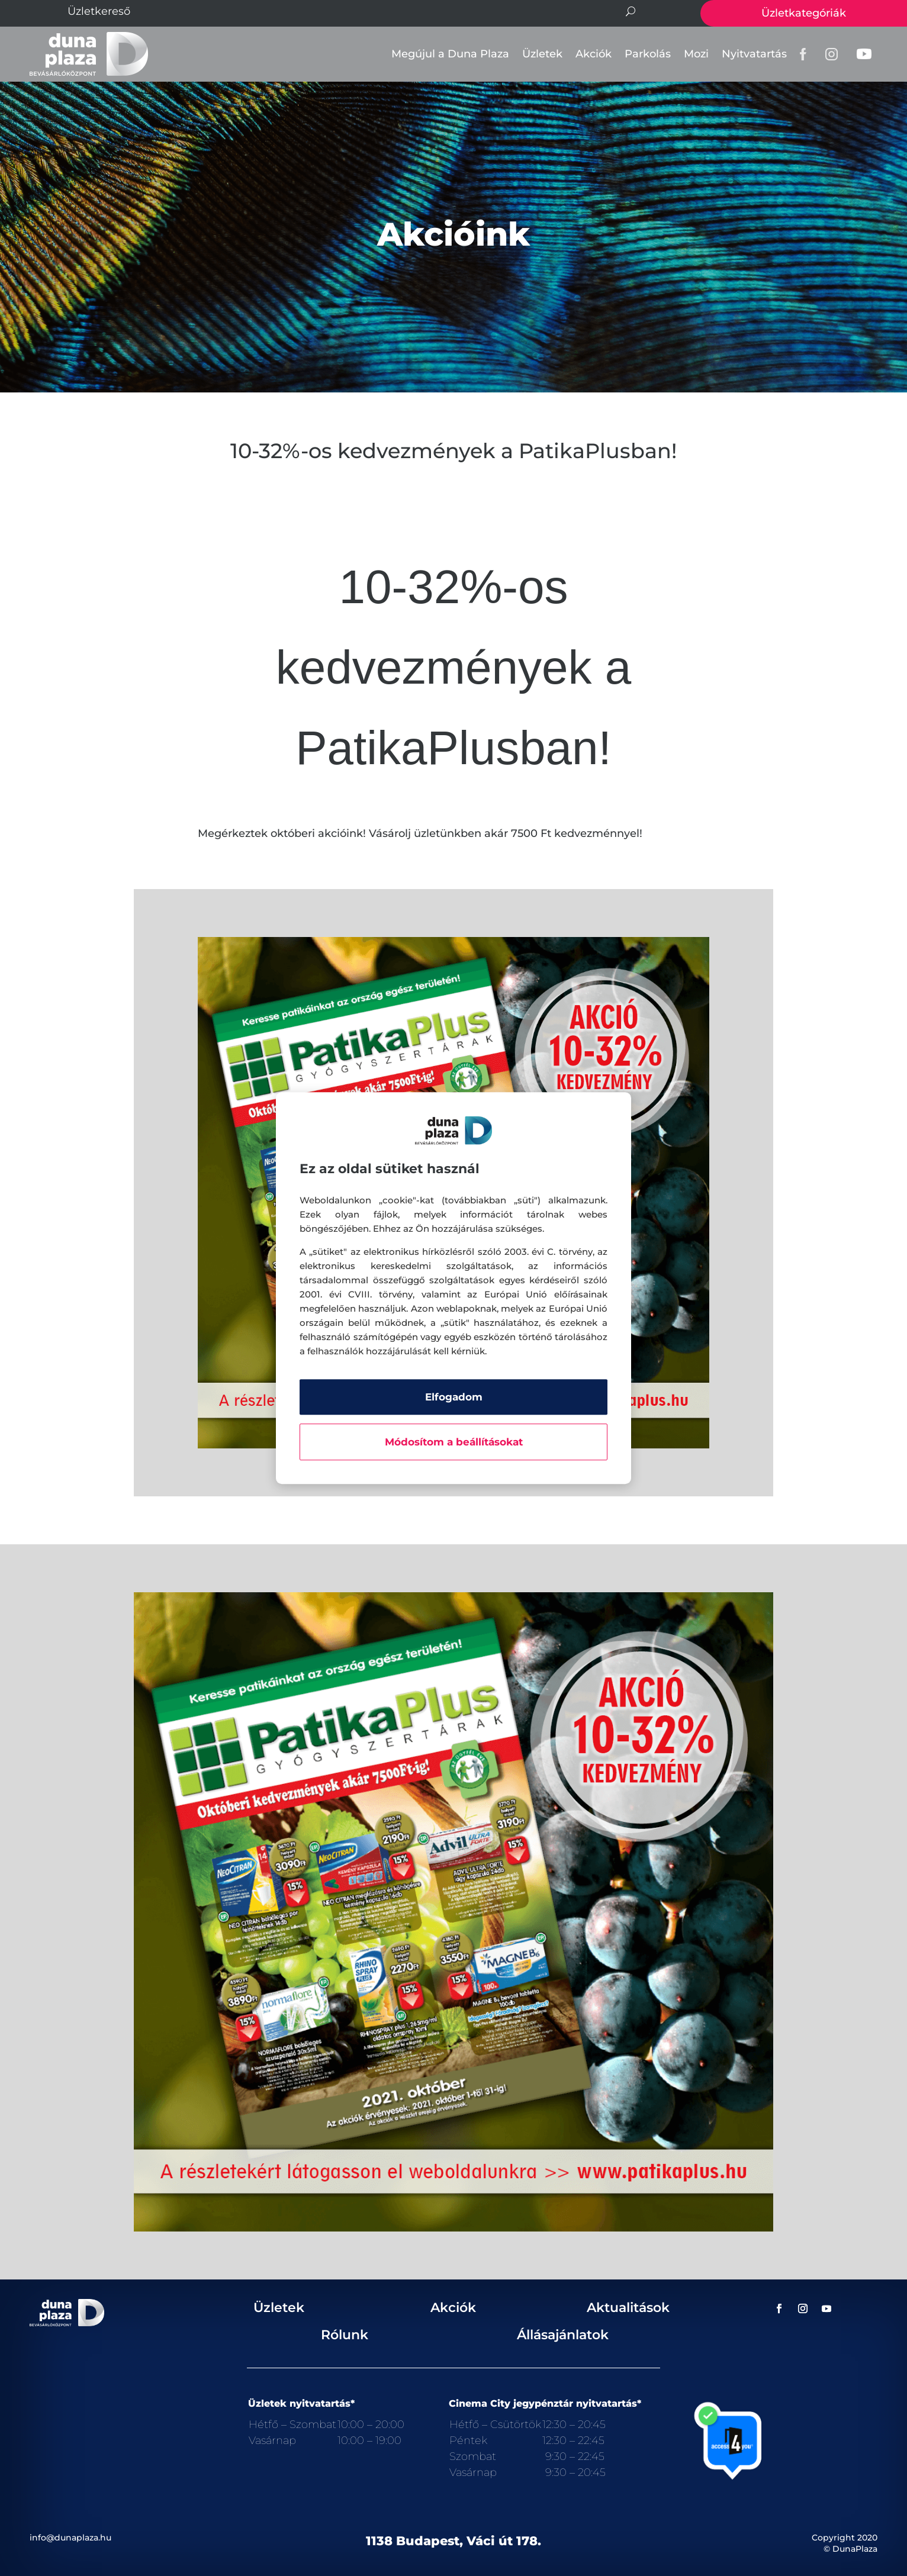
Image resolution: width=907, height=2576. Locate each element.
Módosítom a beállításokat (454, 1442)
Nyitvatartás (754, 53)
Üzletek (542, 53)
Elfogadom (454, 1397)
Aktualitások (628, 2308)
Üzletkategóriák (803, 13)
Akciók (593, 53)
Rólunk (344, 2335)
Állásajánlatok (563, 2335)
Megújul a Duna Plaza (450, 53)
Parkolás (648, 53)
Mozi (696, 53)
